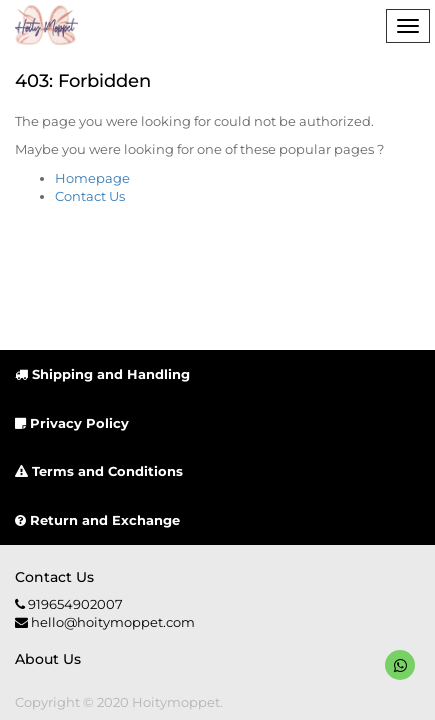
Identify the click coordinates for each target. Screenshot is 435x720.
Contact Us (90, 196)
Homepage (92, 178)
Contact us (54, 577)
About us (48, 659)
